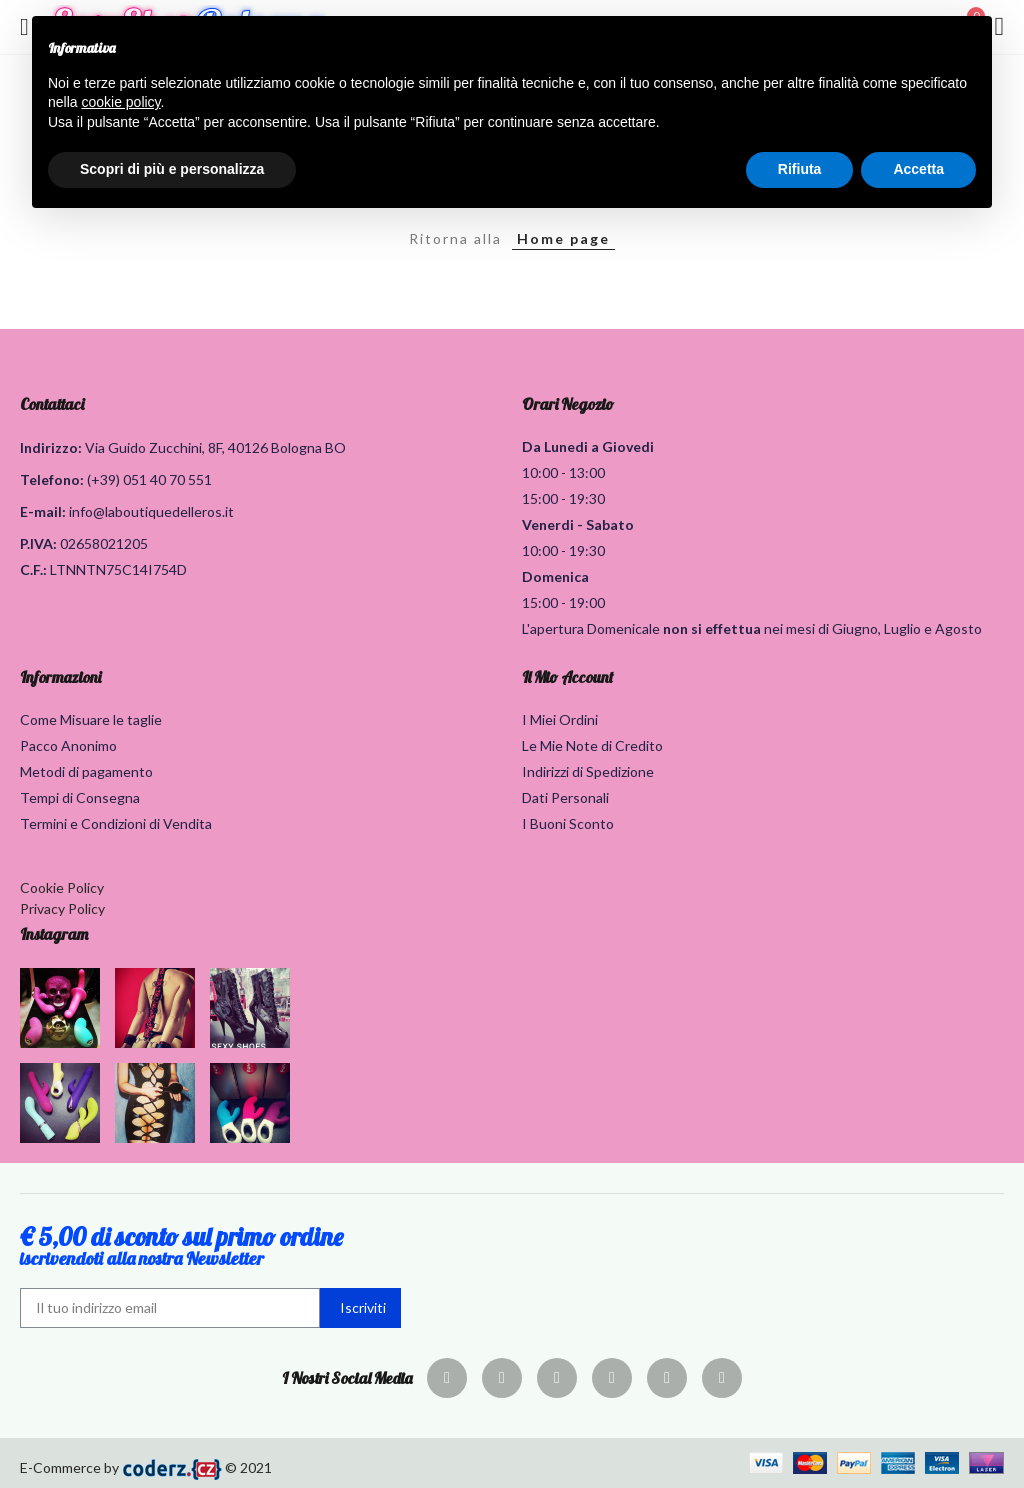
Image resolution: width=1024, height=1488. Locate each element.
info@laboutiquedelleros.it (151, 511)
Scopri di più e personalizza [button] (172, 169)
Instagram (54, 934)
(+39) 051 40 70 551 (149, 479)
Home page (563, 238)
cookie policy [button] (120, 102)
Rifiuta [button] (800, 169)
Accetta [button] (918, 169)
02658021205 (104, 543)
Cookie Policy (62, 887)
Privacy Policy (62, 908)
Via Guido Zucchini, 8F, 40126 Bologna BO (215, 447)
